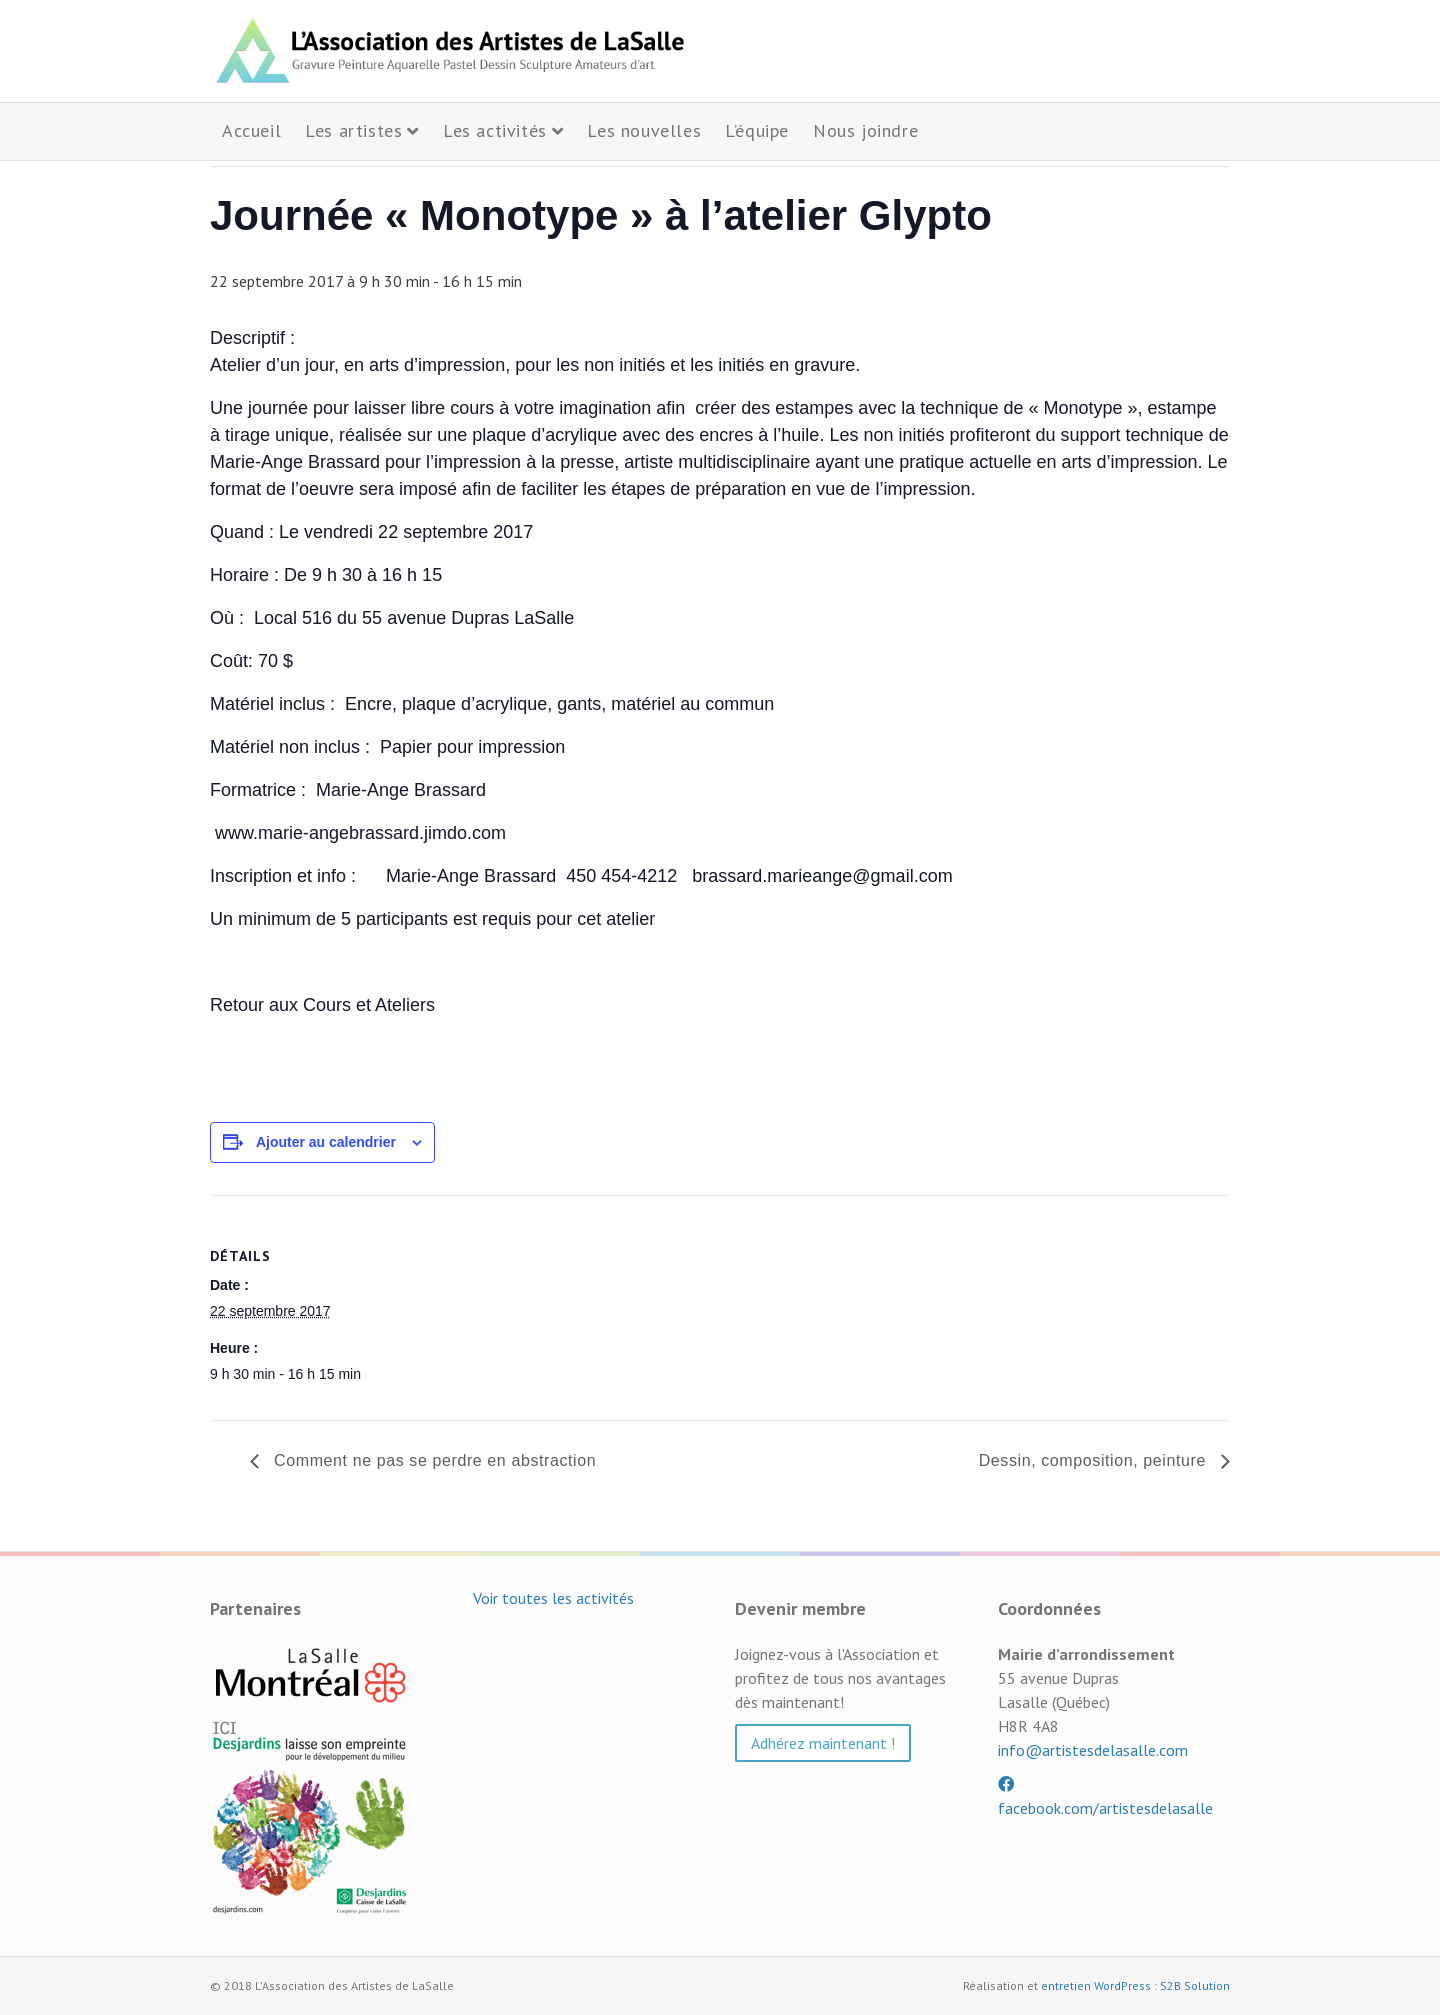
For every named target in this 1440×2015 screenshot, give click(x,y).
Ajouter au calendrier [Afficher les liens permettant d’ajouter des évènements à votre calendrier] (326, 1142)
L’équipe (757, 130)
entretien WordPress (1096, 1985)
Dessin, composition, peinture (1095, 1460)
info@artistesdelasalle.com (1093, 1750)
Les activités (495, 130)
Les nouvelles (644, 130)
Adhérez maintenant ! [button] (823, 1743)
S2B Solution (1195, 1985)
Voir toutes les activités (553, 1598)
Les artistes (353, 130)
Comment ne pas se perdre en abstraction (432, 1460)
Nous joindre (865, 130)
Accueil (251, 130)
